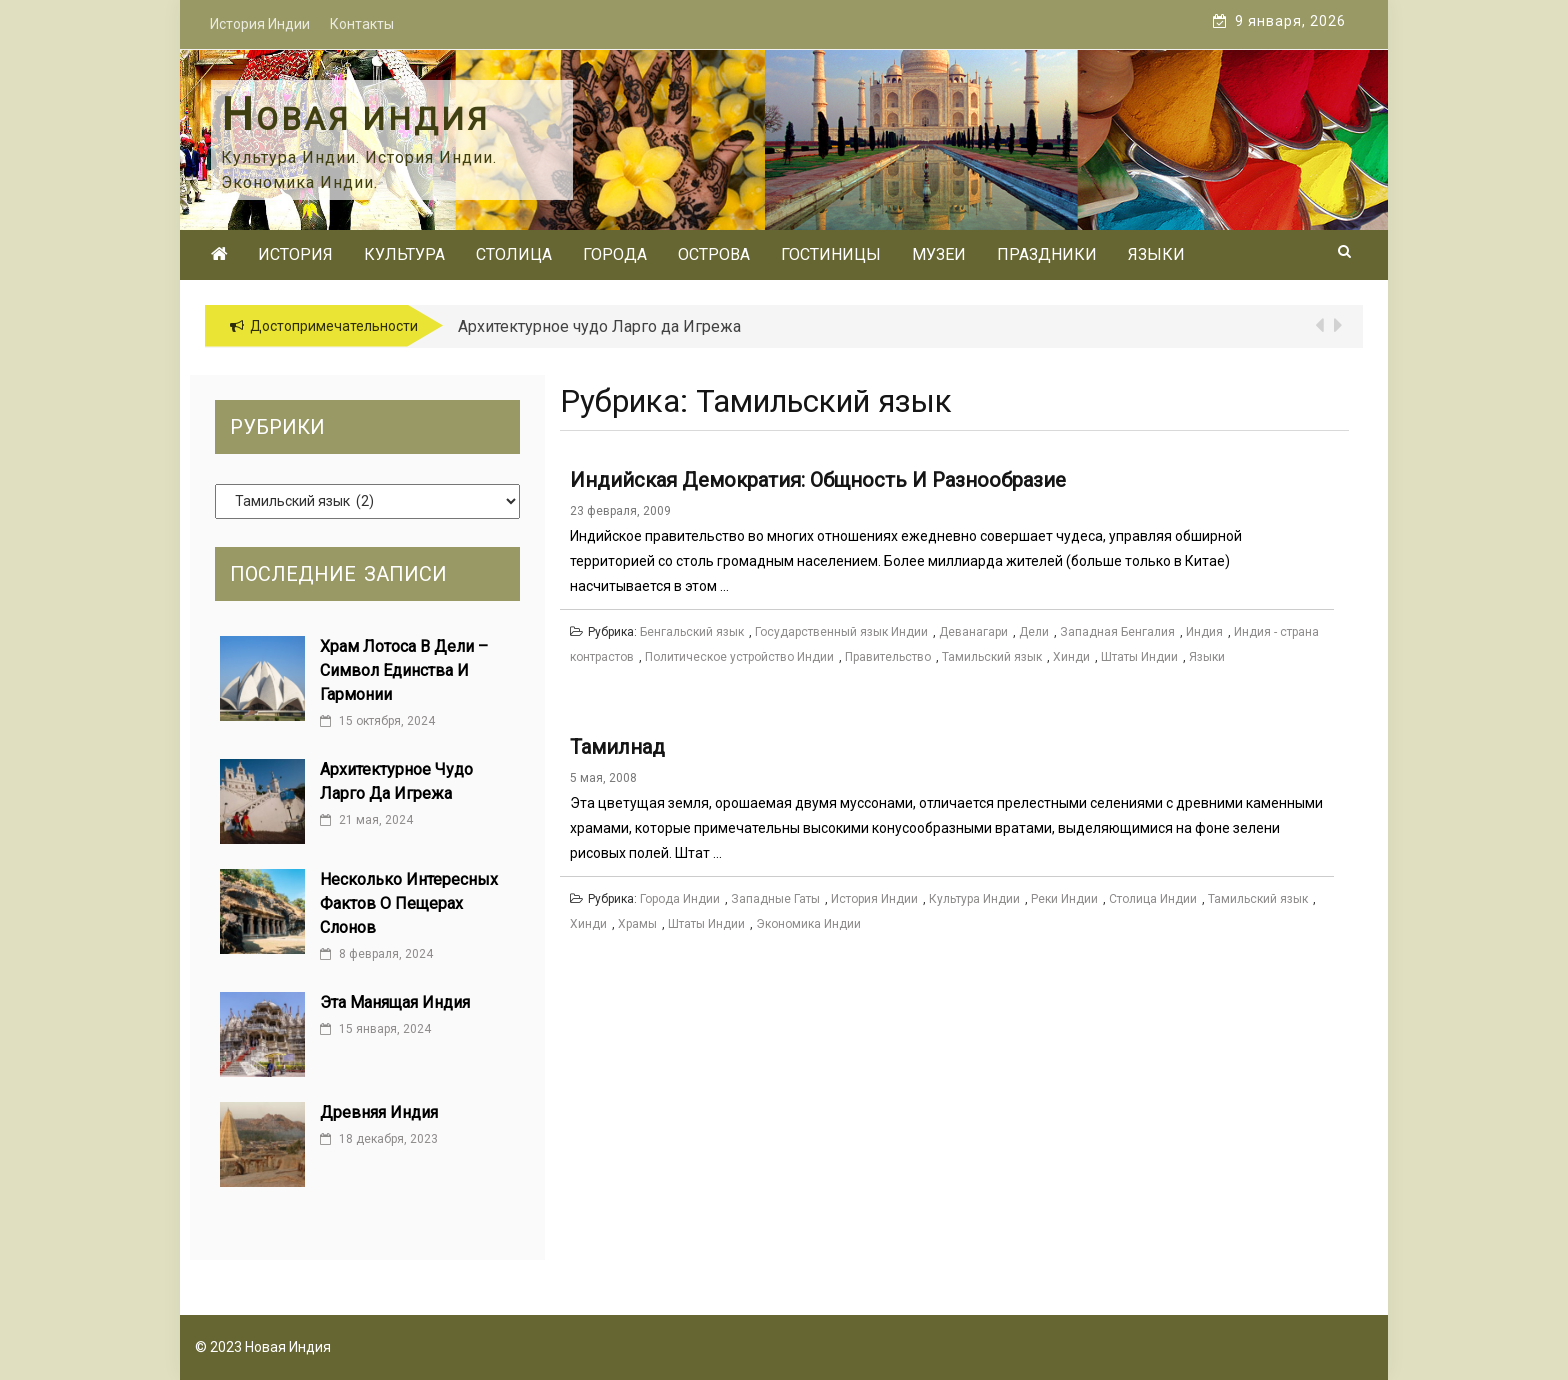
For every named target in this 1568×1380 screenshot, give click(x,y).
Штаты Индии (1139, 657)
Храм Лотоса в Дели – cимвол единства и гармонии (404, 670)
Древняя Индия (379, 1112)
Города (615, 254)
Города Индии (680, 899)
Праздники (1047, 254)
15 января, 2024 (375, 1029)
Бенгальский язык (692, 632)
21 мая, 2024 (366, 820)
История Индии (874, 899)
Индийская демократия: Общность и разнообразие (818, 480)
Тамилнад (617, 747)
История (295, 254)
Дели (1034, 632)
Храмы (637, 924)
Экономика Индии (808, 924)
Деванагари (973, 632)
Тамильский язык (992, 657)
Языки (1156, 254)
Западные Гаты (775, 899)
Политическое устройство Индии (739, 657)
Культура (404, 254)
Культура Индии (974, 899)
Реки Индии (1064, 899)
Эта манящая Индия (395, 1002)
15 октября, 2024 (377, 721)
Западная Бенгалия (1117, 632)
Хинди (1071, 657)
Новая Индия (355, 119)
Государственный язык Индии (841, 632)
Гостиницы (831, 254)
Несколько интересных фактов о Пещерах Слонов (409, 903)
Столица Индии (1153, 899)
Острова (714, 254)
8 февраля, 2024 (376, 954)
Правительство (888, 657)
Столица (514, 254)
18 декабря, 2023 (379, 1139)
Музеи (939, 254)
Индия (1204, 632)
